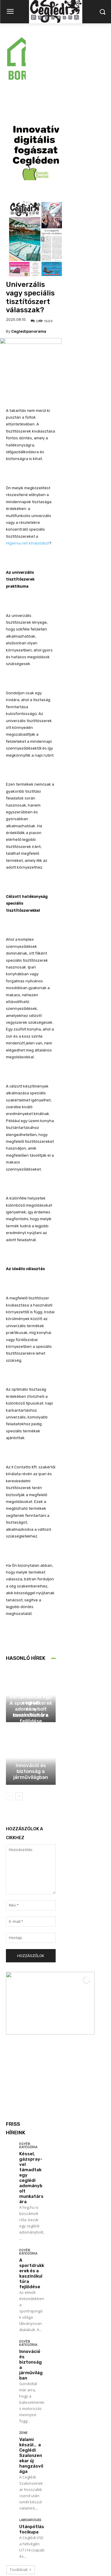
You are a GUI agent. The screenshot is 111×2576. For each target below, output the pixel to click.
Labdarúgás (30, 2455)
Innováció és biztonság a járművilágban (30, 1707)
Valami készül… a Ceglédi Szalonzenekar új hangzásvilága (31, 2390)
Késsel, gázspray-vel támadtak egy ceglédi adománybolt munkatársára (31, 2113)
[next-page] (19, 1731)
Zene (23, 2368)
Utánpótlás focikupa (31, 2464)
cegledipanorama (28, 267)
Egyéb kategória (29, 1618)
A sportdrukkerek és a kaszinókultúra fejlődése (30, 1647)
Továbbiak (21, 2504)
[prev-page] (9, 1731)
